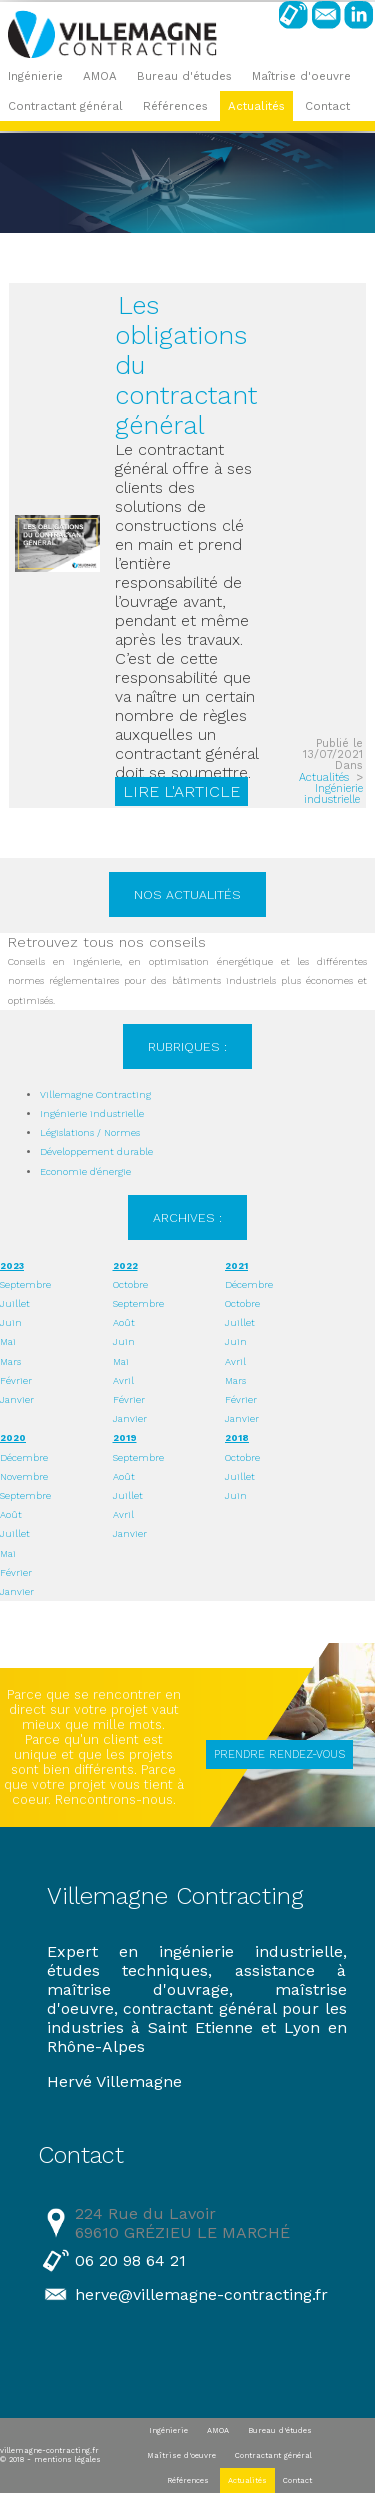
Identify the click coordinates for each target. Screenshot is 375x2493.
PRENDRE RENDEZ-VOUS (279, 1754)
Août (124, 1322)
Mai (8, 1341)
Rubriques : (187, 1046)
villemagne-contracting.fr (49, 2450)
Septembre (25, 1284)
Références (175, 106)
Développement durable (96, 1151)
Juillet (15, 1303)
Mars (10, 1361)
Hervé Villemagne (114, 2081)
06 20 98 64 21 (130, 2260)
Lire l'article (181, 791)
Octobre (130, 1284)
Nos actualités (187, 894)
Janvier (17, 1399)
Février (16, 1380)
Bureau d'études (184, 76)
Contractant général (65, 106)
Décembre (249, 1284)
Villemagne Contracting (95, 1094)
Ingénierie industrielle (333, 794)
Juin (11, 1322)
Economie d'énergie (85, 1171)
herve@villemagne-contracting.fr (201, 2294)
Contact (327, 106)
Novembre (24, 1476)
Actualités (256, 106)
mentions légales (67, 2459)
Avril (123, 1380)
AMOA (100, 76)
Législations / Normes (90, 1132)
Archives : (187, 1217)
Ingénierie (35, 76)
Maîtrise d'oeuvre (301, 76)
